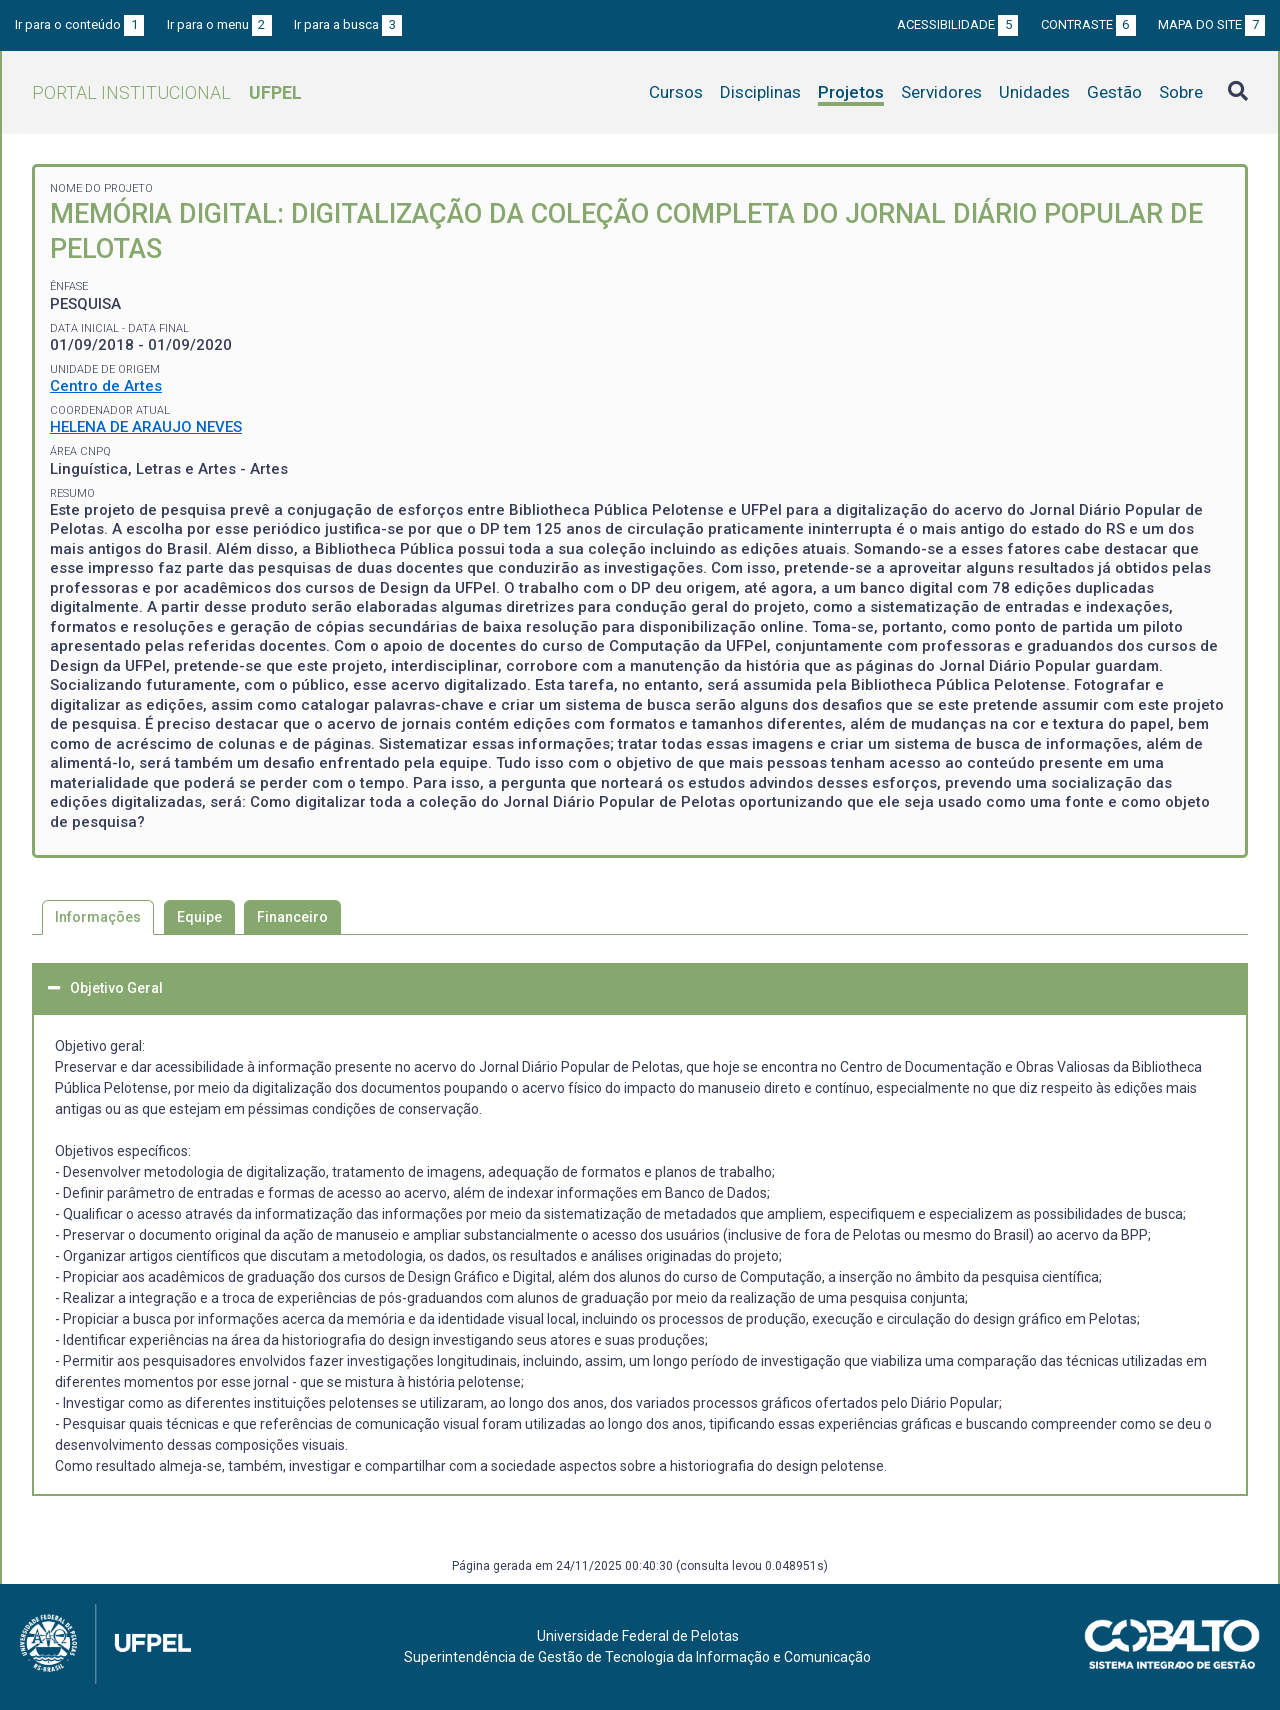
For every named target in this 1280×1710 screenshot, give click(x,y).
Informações (98, 917)
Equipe (199, 917)
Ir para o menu (219, 24)
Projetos (851, 92)
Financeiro (292, 917)
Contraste (1088, 24)
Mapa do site (1211, 24)
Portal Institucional (167, 92)
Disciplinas (760, 92)
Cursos (676, 92)
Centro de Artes (106, 386)
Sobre (1181, 92)
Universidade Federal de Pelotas (638, 1636)
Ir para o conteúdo (79, 24)
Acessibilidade (957, 24)
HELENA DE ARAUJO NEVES (146, 427)
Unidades (1034, 92)
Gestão (1114, 92)
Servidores (941, 92)
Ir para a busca (348, 24)
